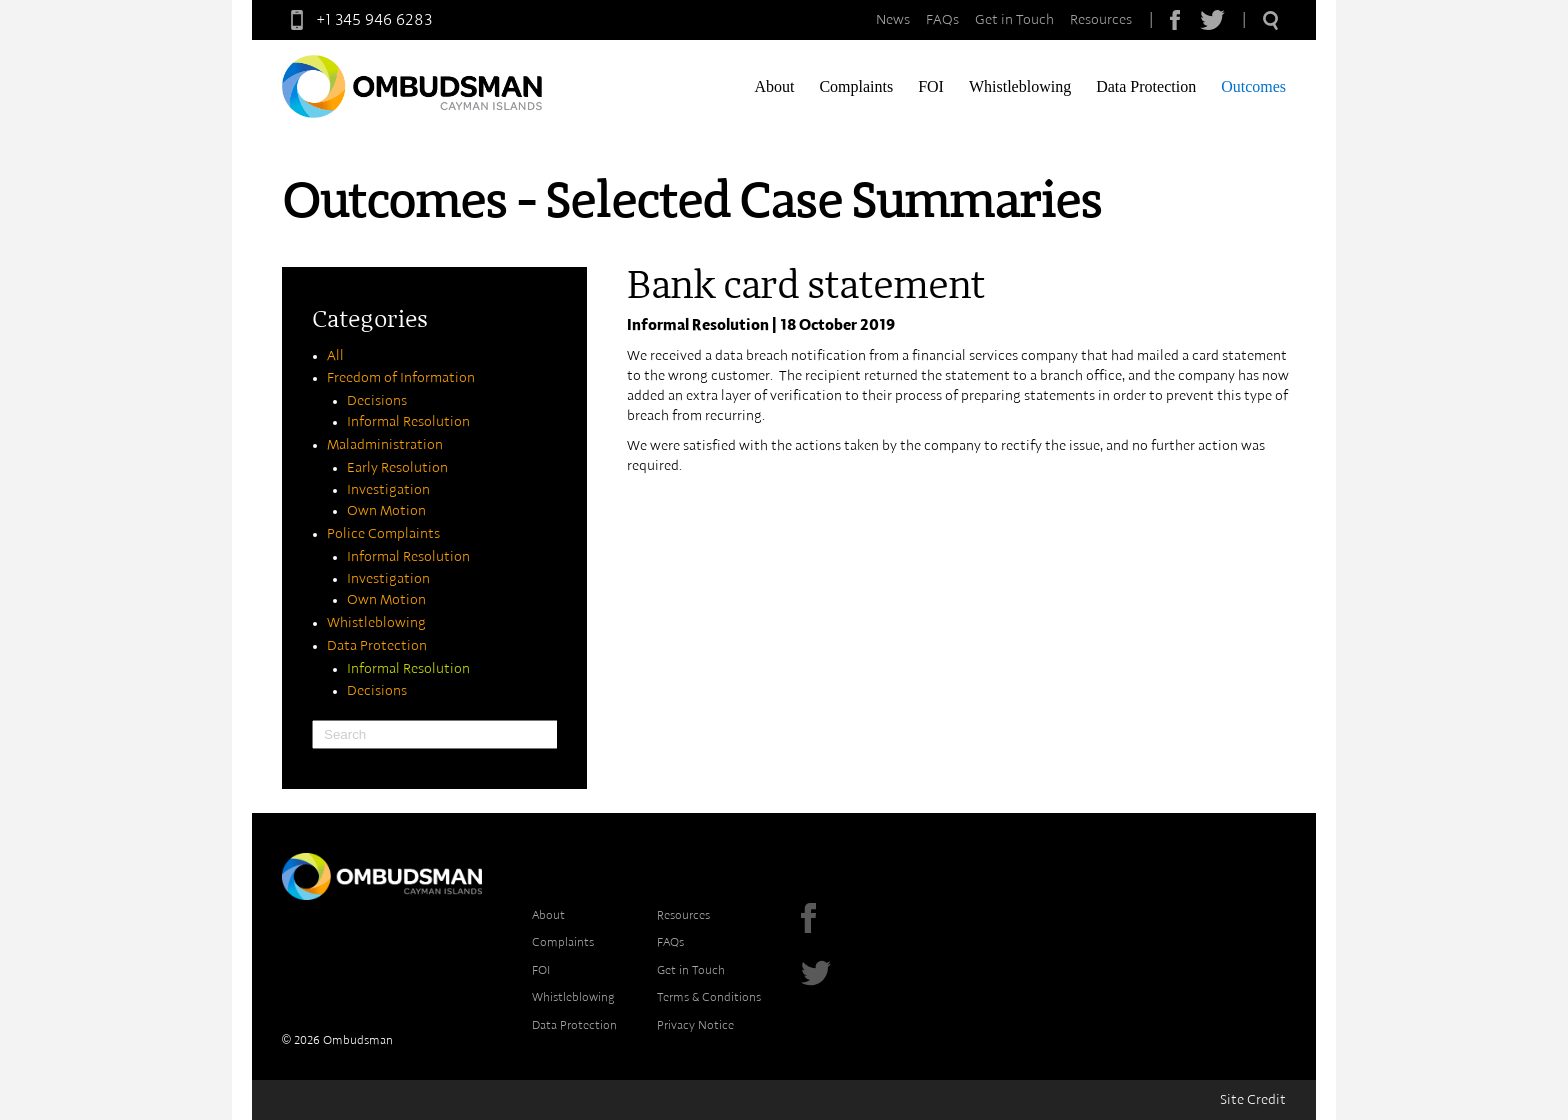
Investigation (388, 490)
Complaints (856, 86)
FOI (931, 86)
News (893, 20)
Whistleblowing (1020, 86)
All (335, 356)
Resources (1101, 20)
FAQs (942, 20)
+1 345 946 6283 (357, 20)
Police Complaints (383, 534)
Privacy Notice (695, 1025)
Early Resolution (397, 468)
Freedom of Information (401, 378)
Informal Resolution (408, 422)
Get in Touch (1014, 20)
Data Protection (1146, 86)
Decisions (377, 401)
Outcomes (1253, 86)
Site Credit (1253, 1100)
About (774, 86)
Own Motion (386, 511)
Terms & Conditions (709, 997)
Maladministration (385, 445)
